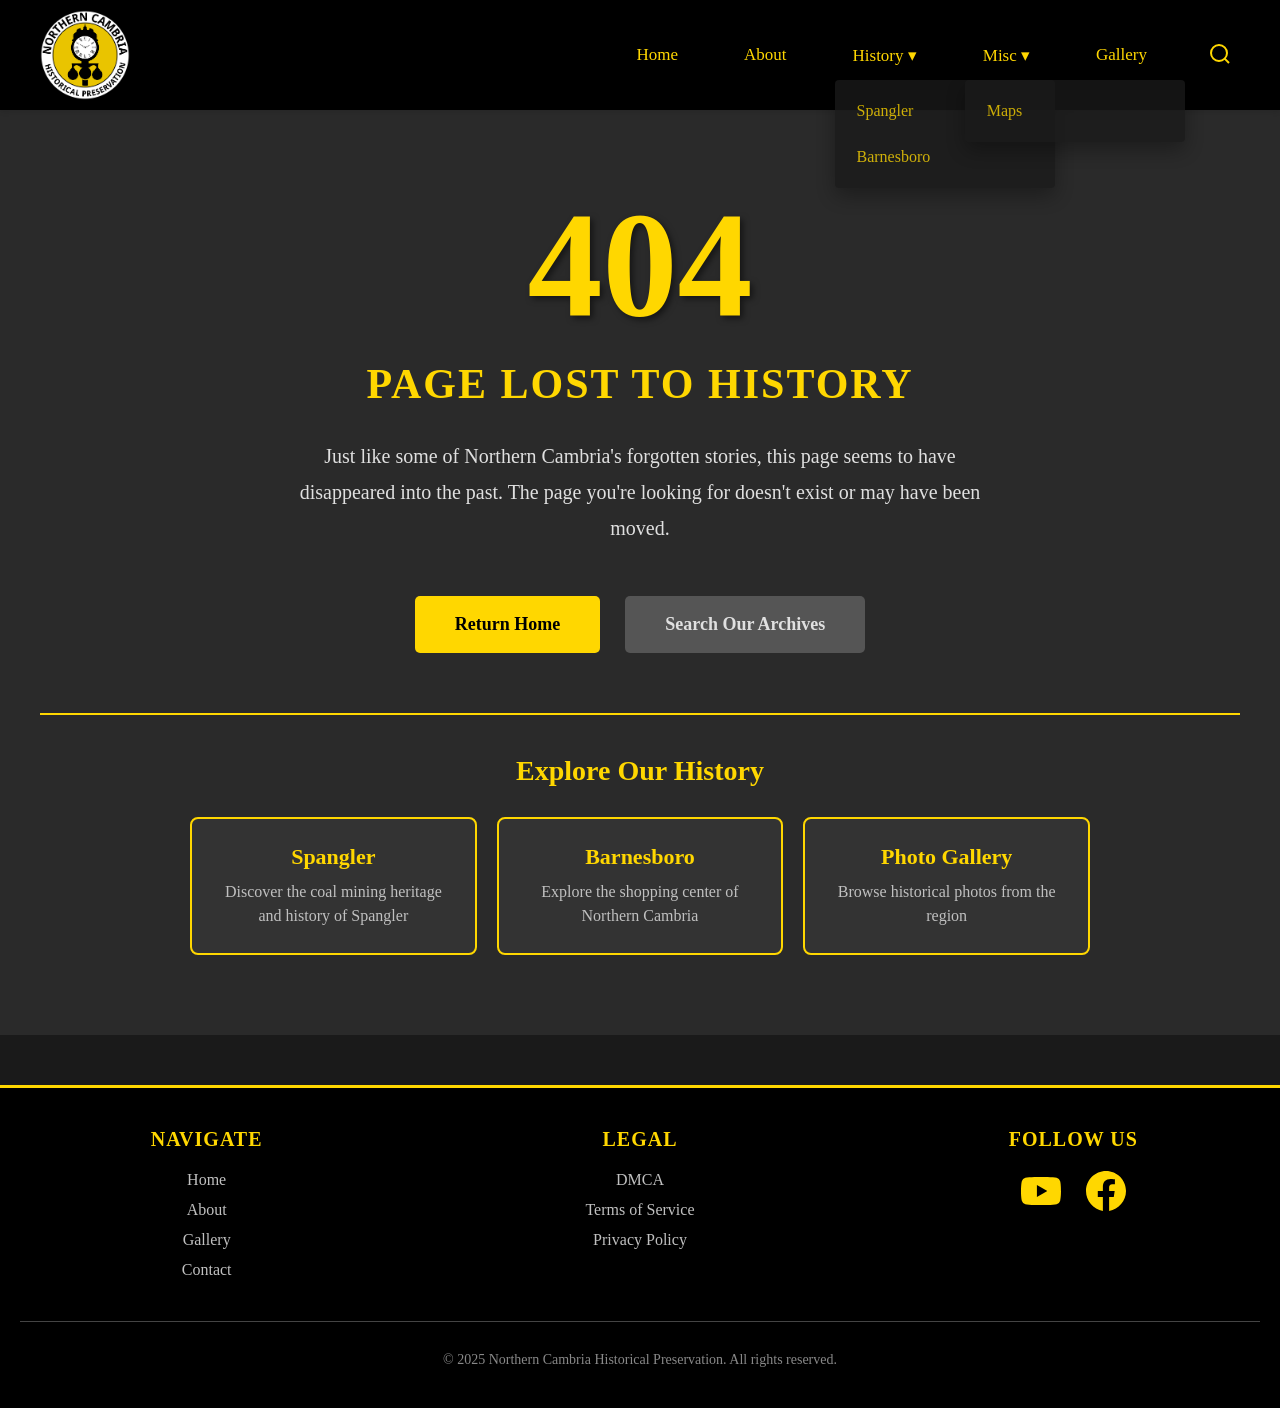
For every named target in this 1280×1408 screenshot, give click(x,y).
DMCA (640, 1179)
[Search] (1220, 55)
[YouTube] (1041, 1193)
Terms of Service (639, 1209)
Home (657, 54)
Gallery (1121, 54)
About (765, 54)
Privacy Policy (640, 1239)
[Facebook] (1106, 1193)
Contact (207, 1269)
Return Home (507, 624)
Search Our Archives (745, 624)
